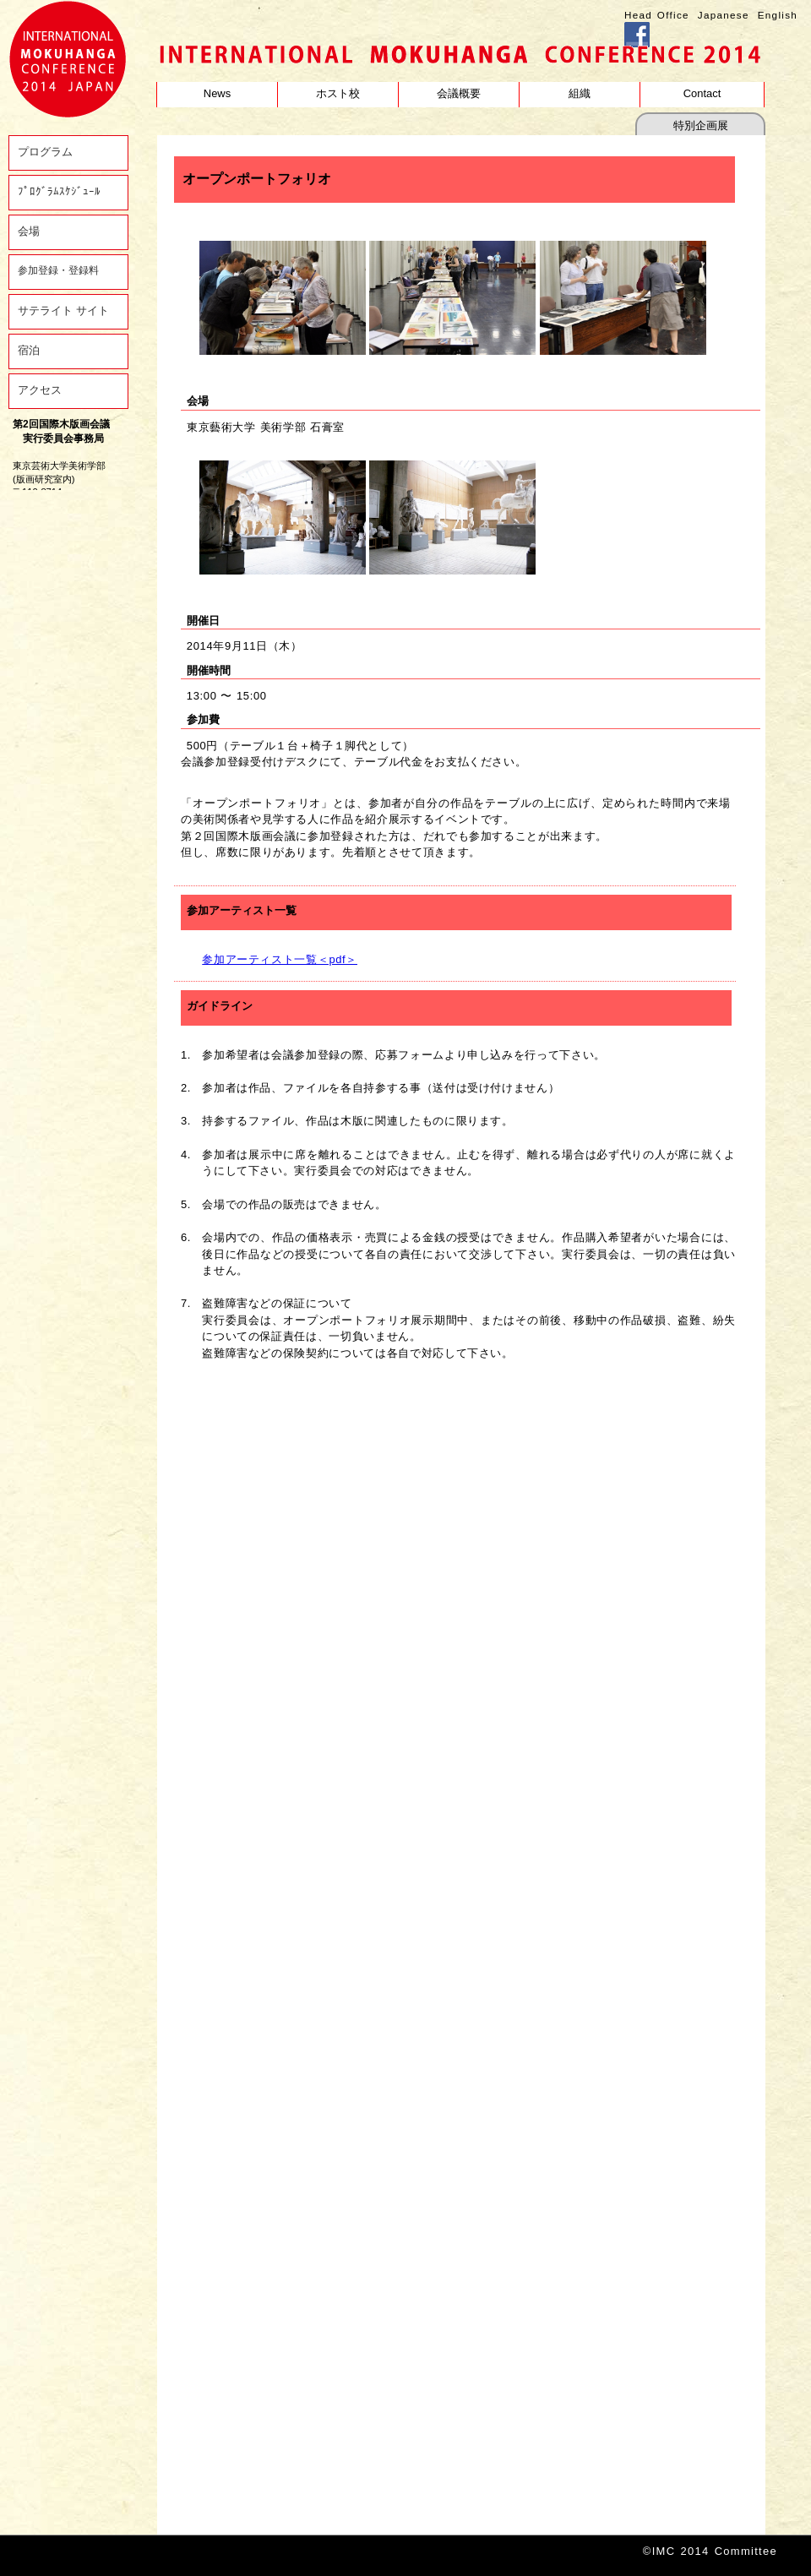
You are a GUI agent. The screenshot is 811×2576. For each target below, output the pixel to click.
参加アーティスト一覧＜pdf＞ (279, 959)
